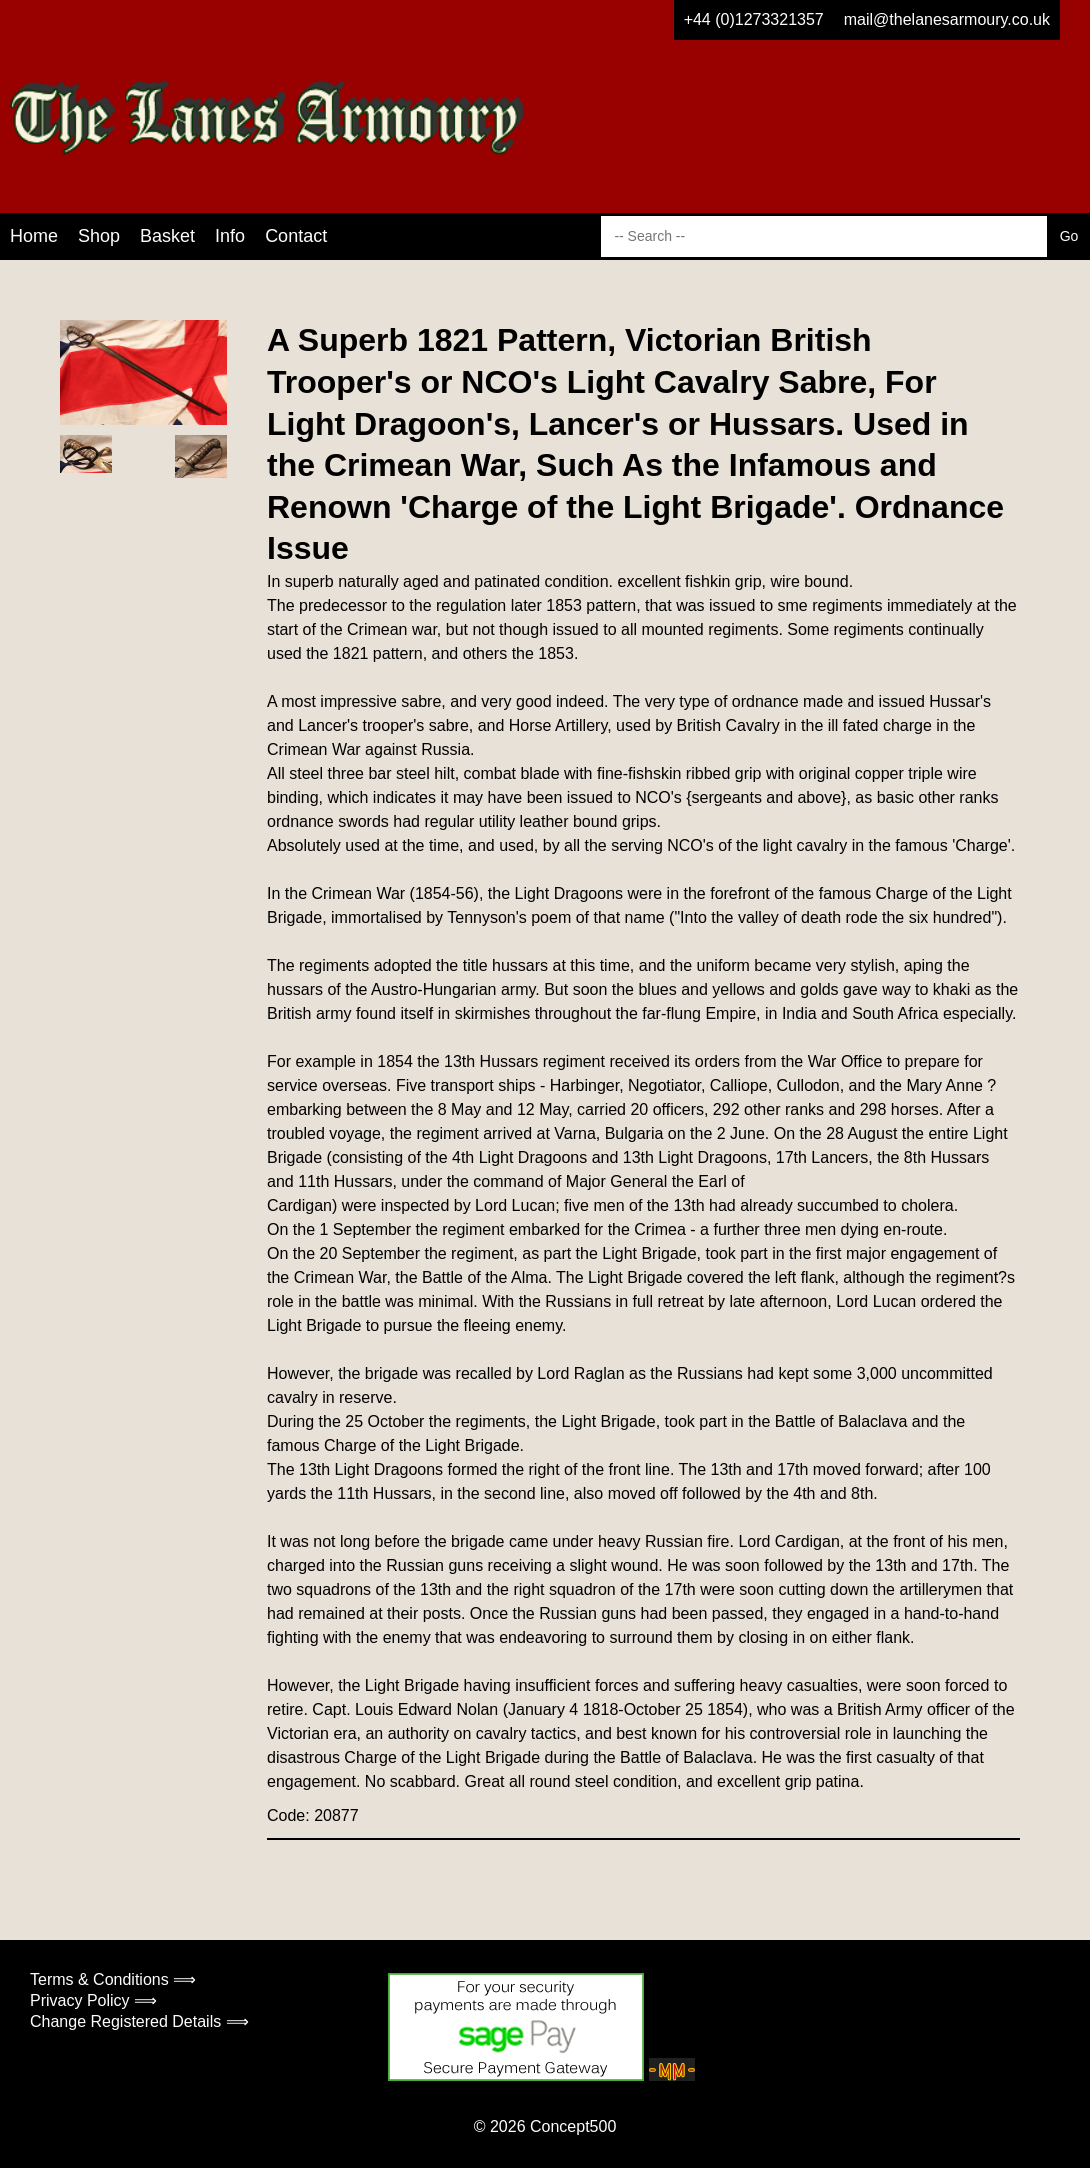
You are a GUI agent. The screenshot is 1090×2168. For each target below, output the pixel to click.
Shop (99, 236)
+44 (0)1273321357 (754, 19)
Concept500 (573, 2126)
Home (34, 236)
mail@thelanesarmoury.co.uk (947, 19)
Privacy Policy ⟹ (93, 2000)
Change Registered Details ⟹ (139, 2021)
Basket (167, 236)
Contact (296, 236)
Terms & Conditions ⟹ (113, 1979)
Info (230, 236)
